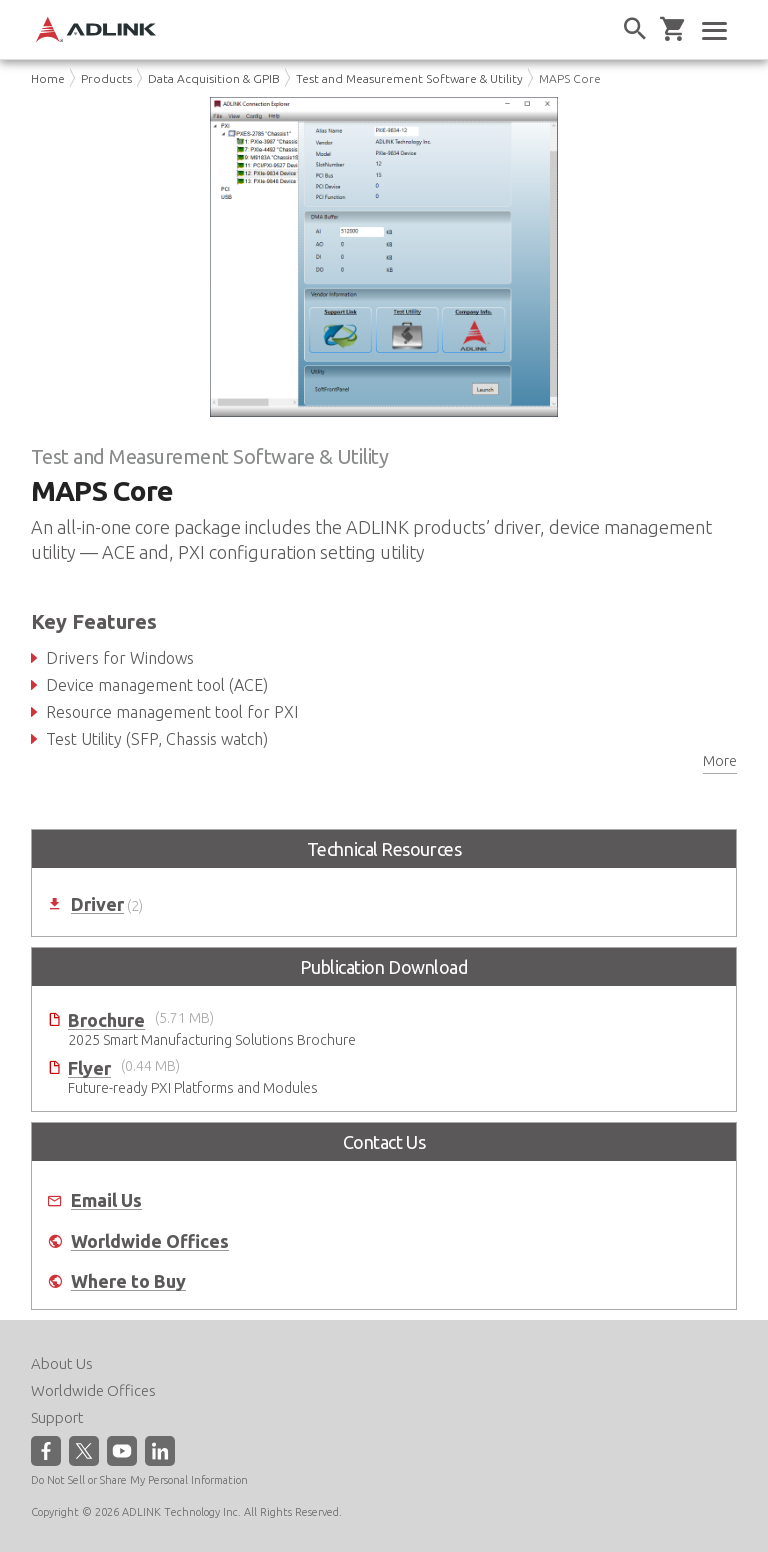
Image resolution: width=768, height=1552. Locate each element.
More (720, 761)
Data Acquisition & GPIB (214, 78)
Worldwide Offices (150, 1241)
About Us (62, 1363)
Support (57, 1417)
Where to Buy (128, 1281)
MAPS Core (570, 78)
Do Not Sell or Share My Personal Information (139, 1480)
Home (48, 78)
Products (106, 78)
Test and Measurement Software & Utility (409, 78)
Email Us (106, 1200)
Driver (97, 904)
